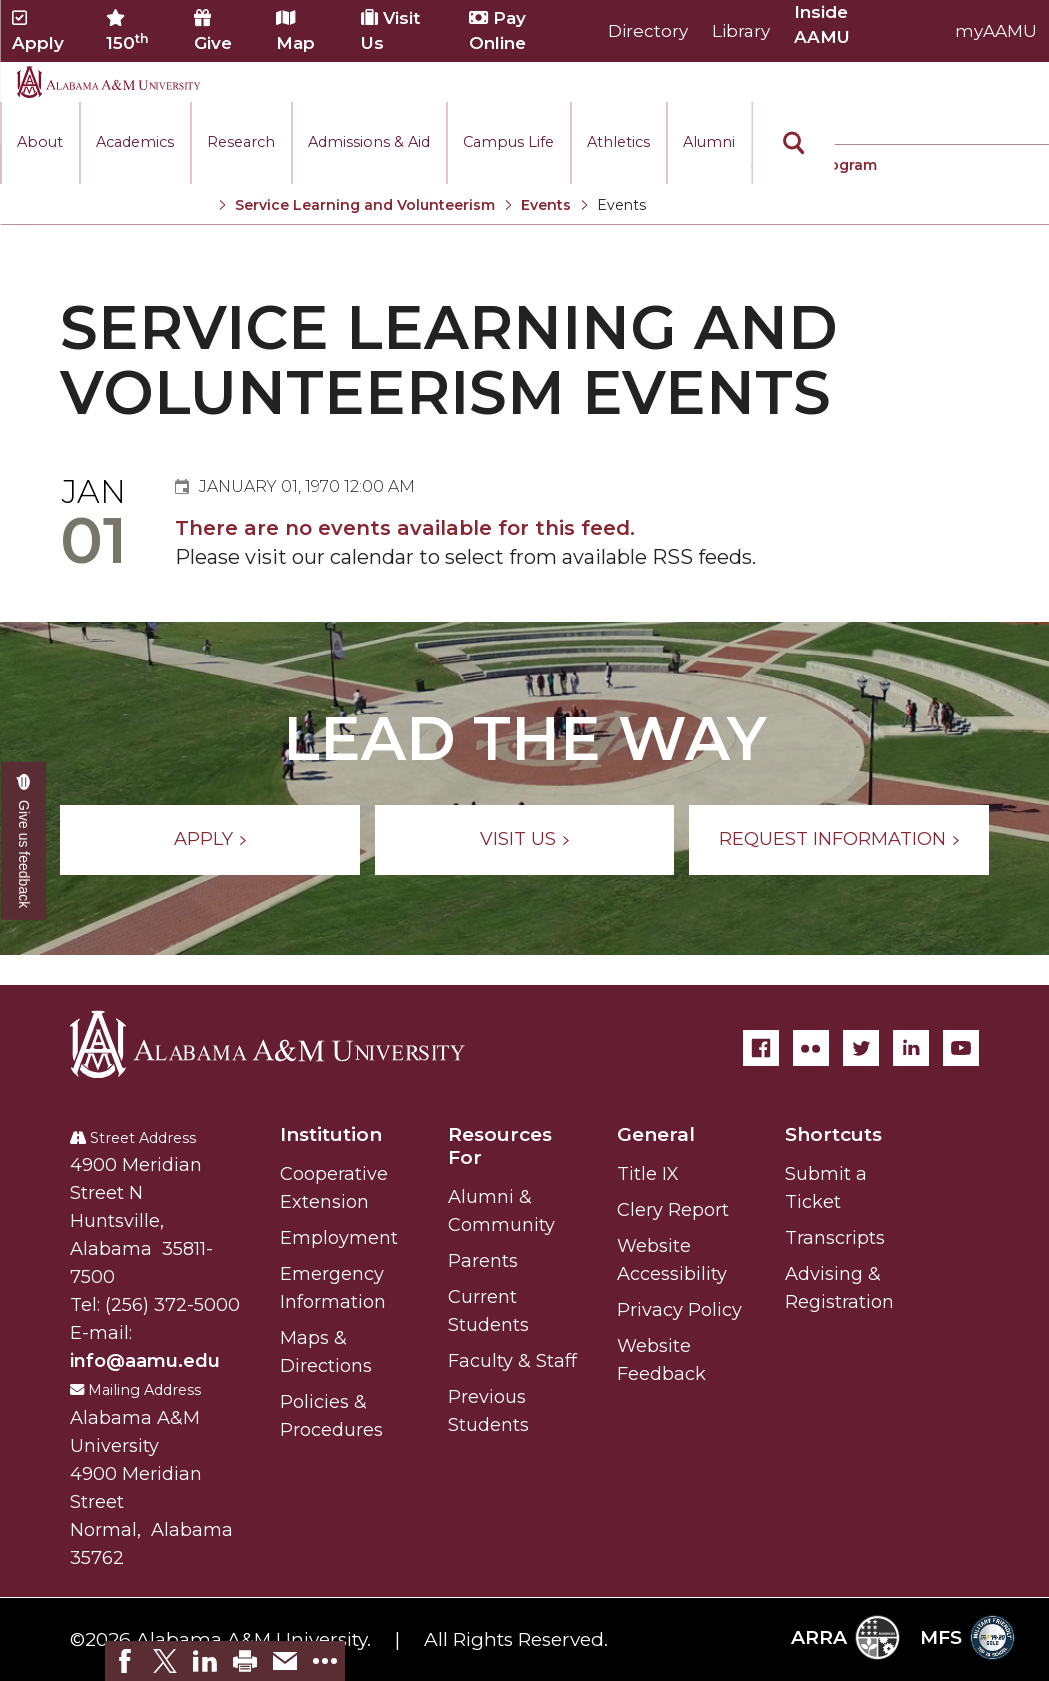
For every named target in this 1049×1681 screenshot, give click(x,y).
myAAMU (996, 31)
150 (127, 31)
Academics (135, 142)
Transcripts (835, 1238)
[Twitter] (861, 1048)
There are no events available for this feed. (405, 528)
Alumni (709, 142)
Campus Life (508, 142)
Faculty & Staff (512, 1361)
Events (546, 205)
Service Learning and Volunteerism (365, 205)
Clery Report (673, 1210)
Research (241, 142)
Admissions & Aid (369, 142)
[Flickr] (811, 1048)
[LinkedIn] (911, 1048)
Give (213, 31)
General (656, 1134)
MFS (967, 1637)
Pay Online (497, 30)
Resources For (500, 1146)
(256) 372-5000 (172, 1305)
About (40, 142)
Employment (339, 1238)
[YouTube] (961, 1048)
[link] (125, 1661)
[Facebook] (761, 1048)
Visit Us (390, 30)
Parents (483, 1261)
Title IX (648, 1174)
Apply (38, 31)
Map (295, 31)
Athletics (618, 142)
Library (741, 31)
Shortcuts (833, 1134)
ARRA (845, 1637)
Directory (648, 31)
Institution (331, 1134)
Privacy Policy (679, 1310)
